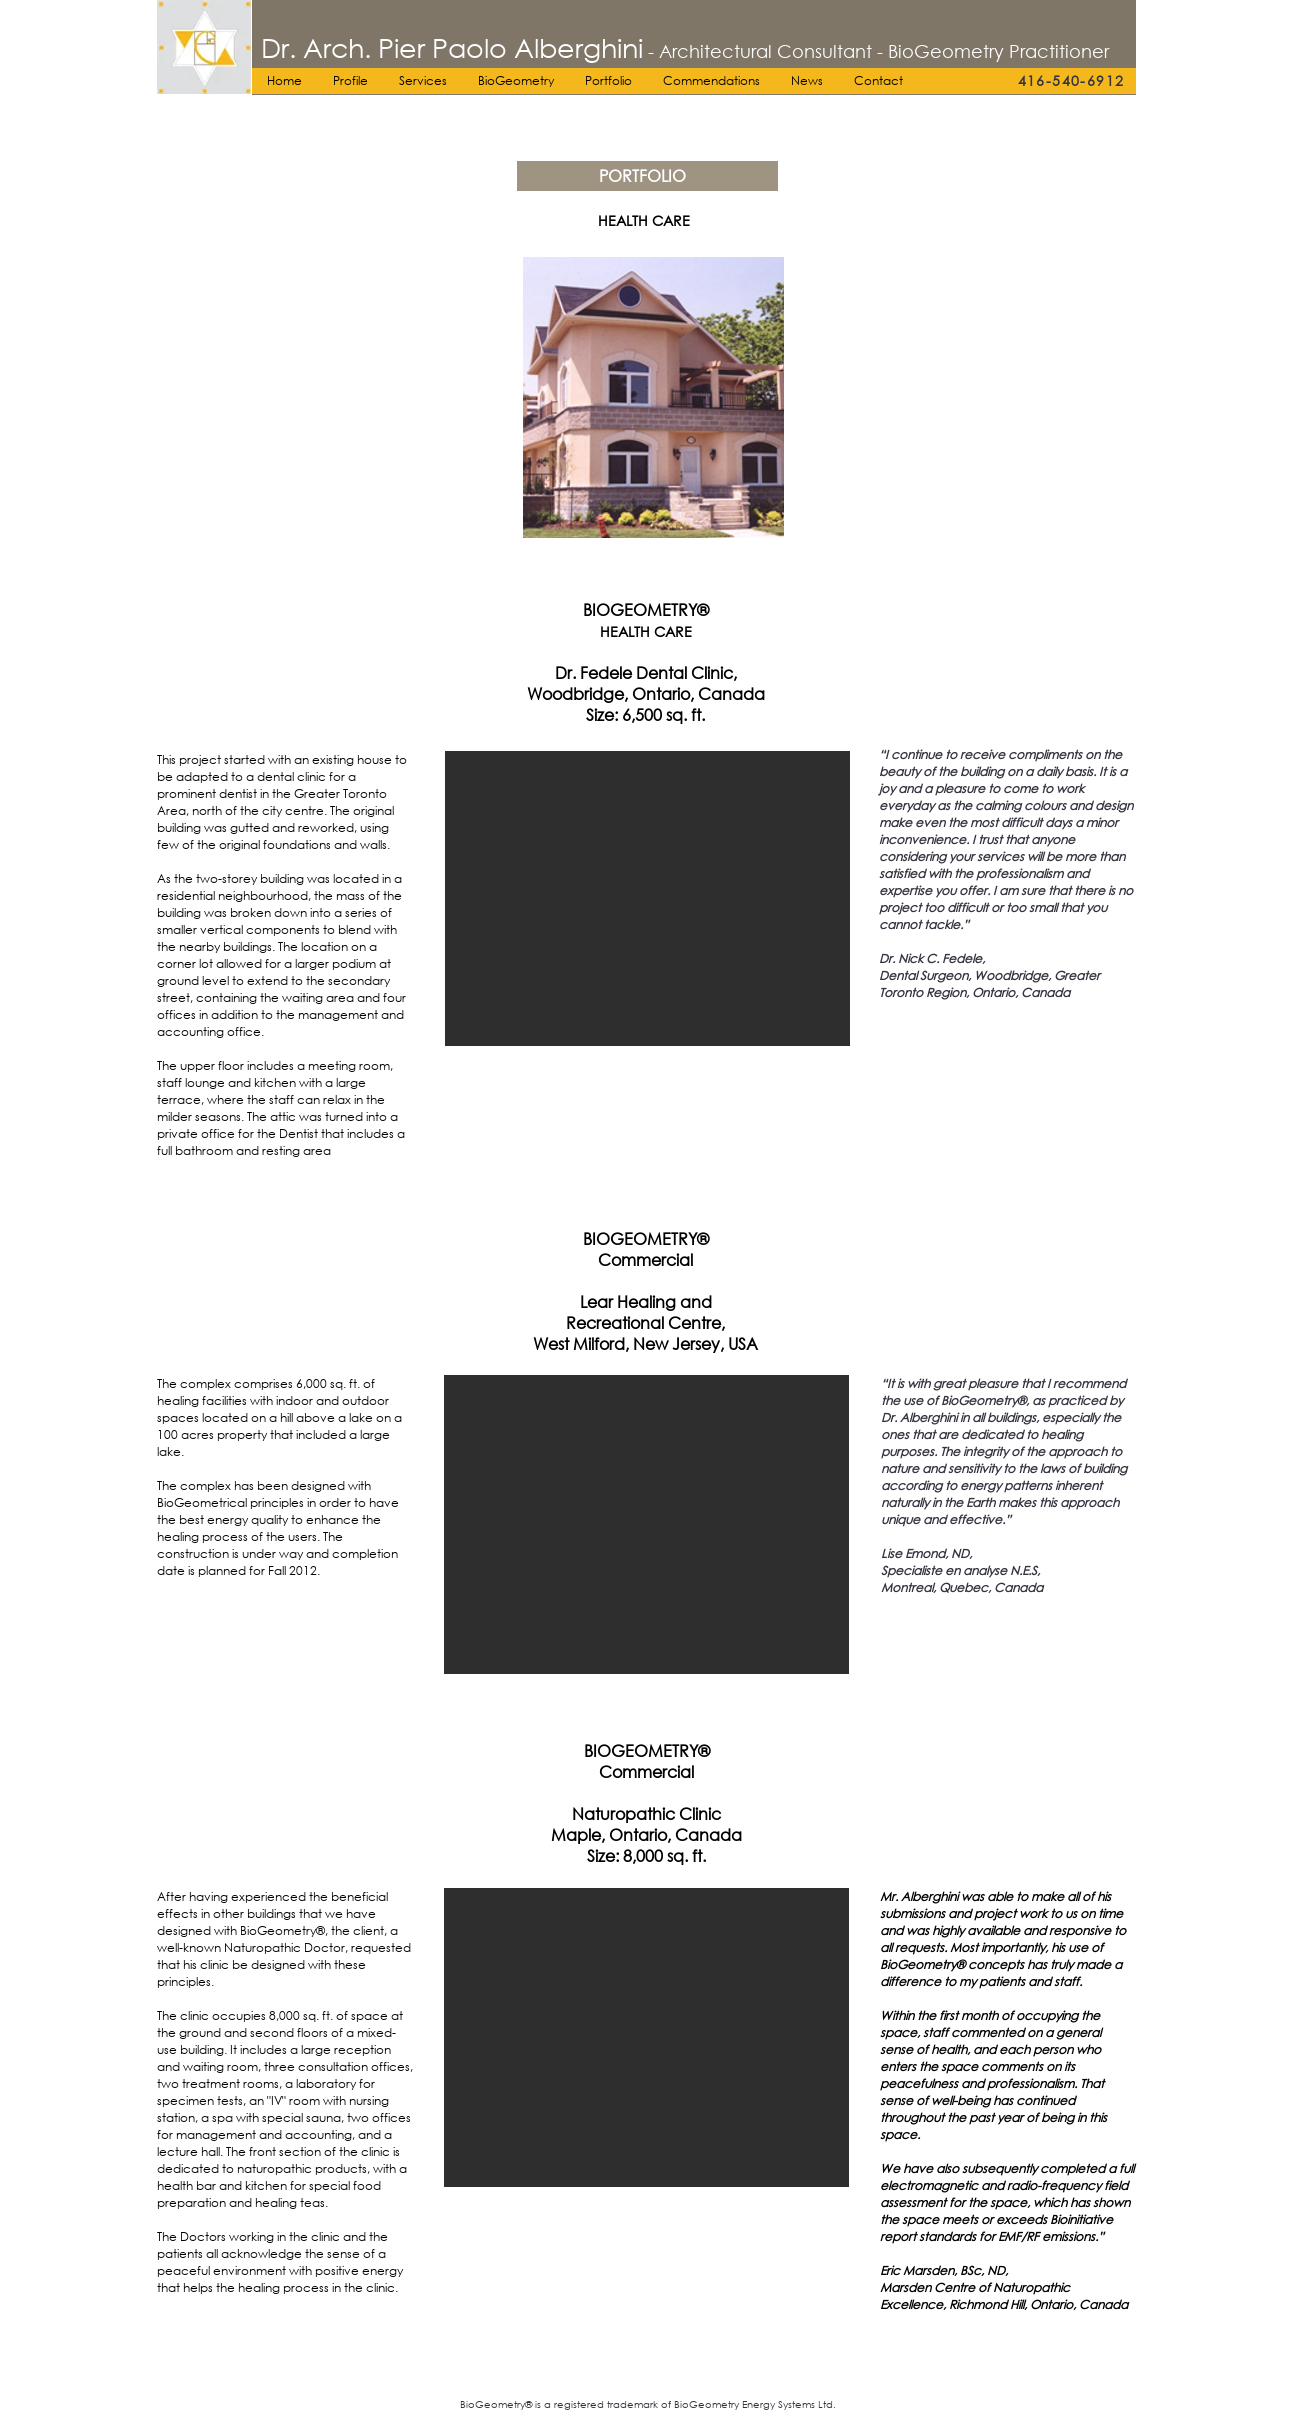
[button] (647, 898)
